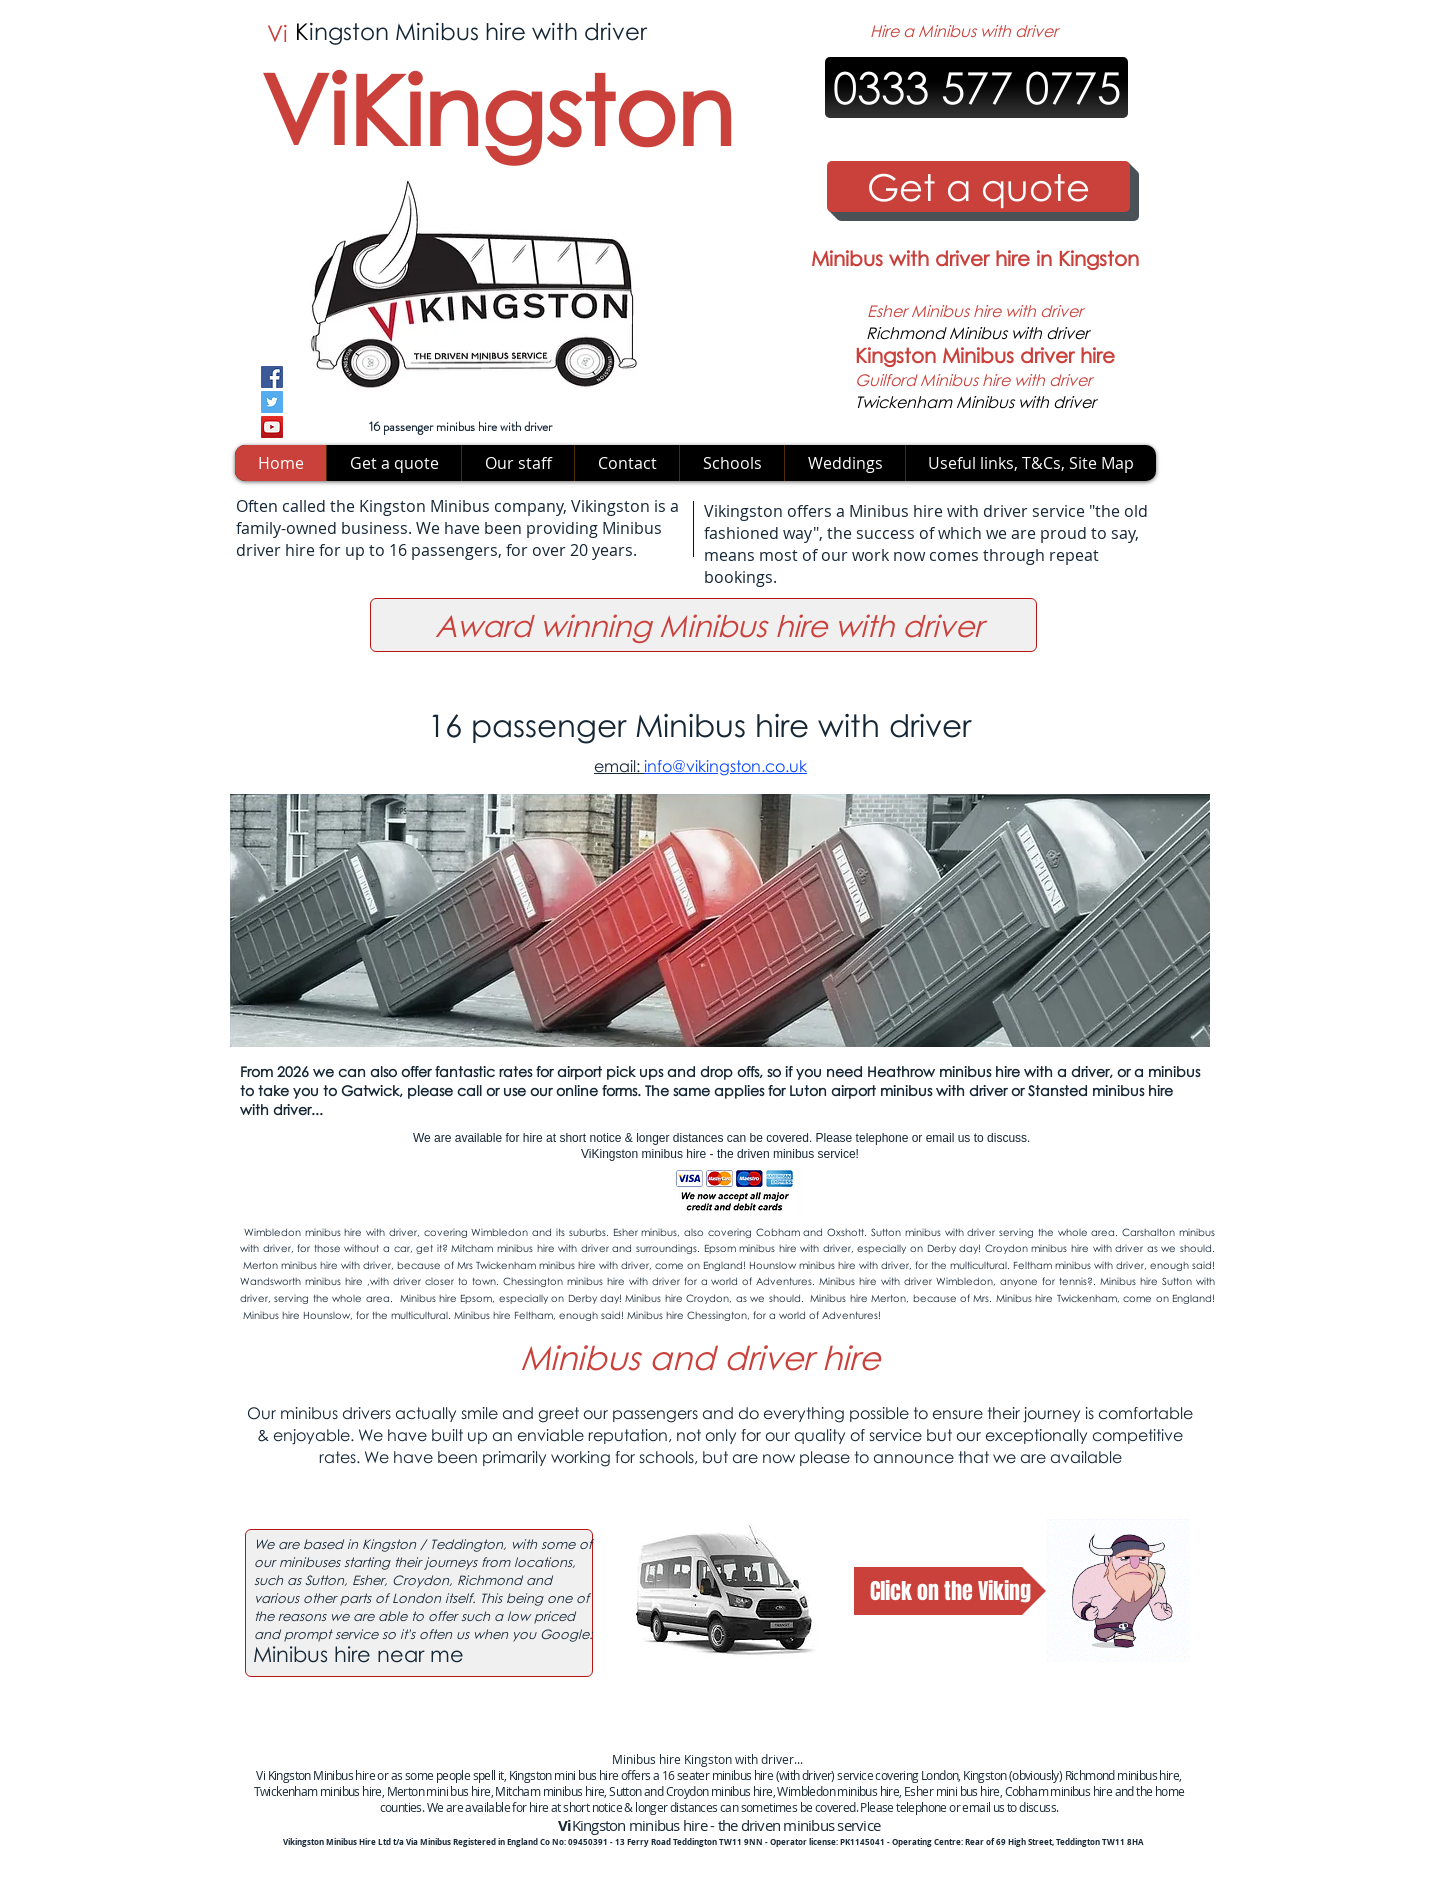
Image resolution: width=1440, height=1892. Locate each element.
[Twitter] (272, 402)
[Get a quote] (978, 186)
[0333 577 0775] (976, 87)
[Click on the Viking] (950, 1591)
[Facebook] (272, 377)
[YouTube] (272, 427)
